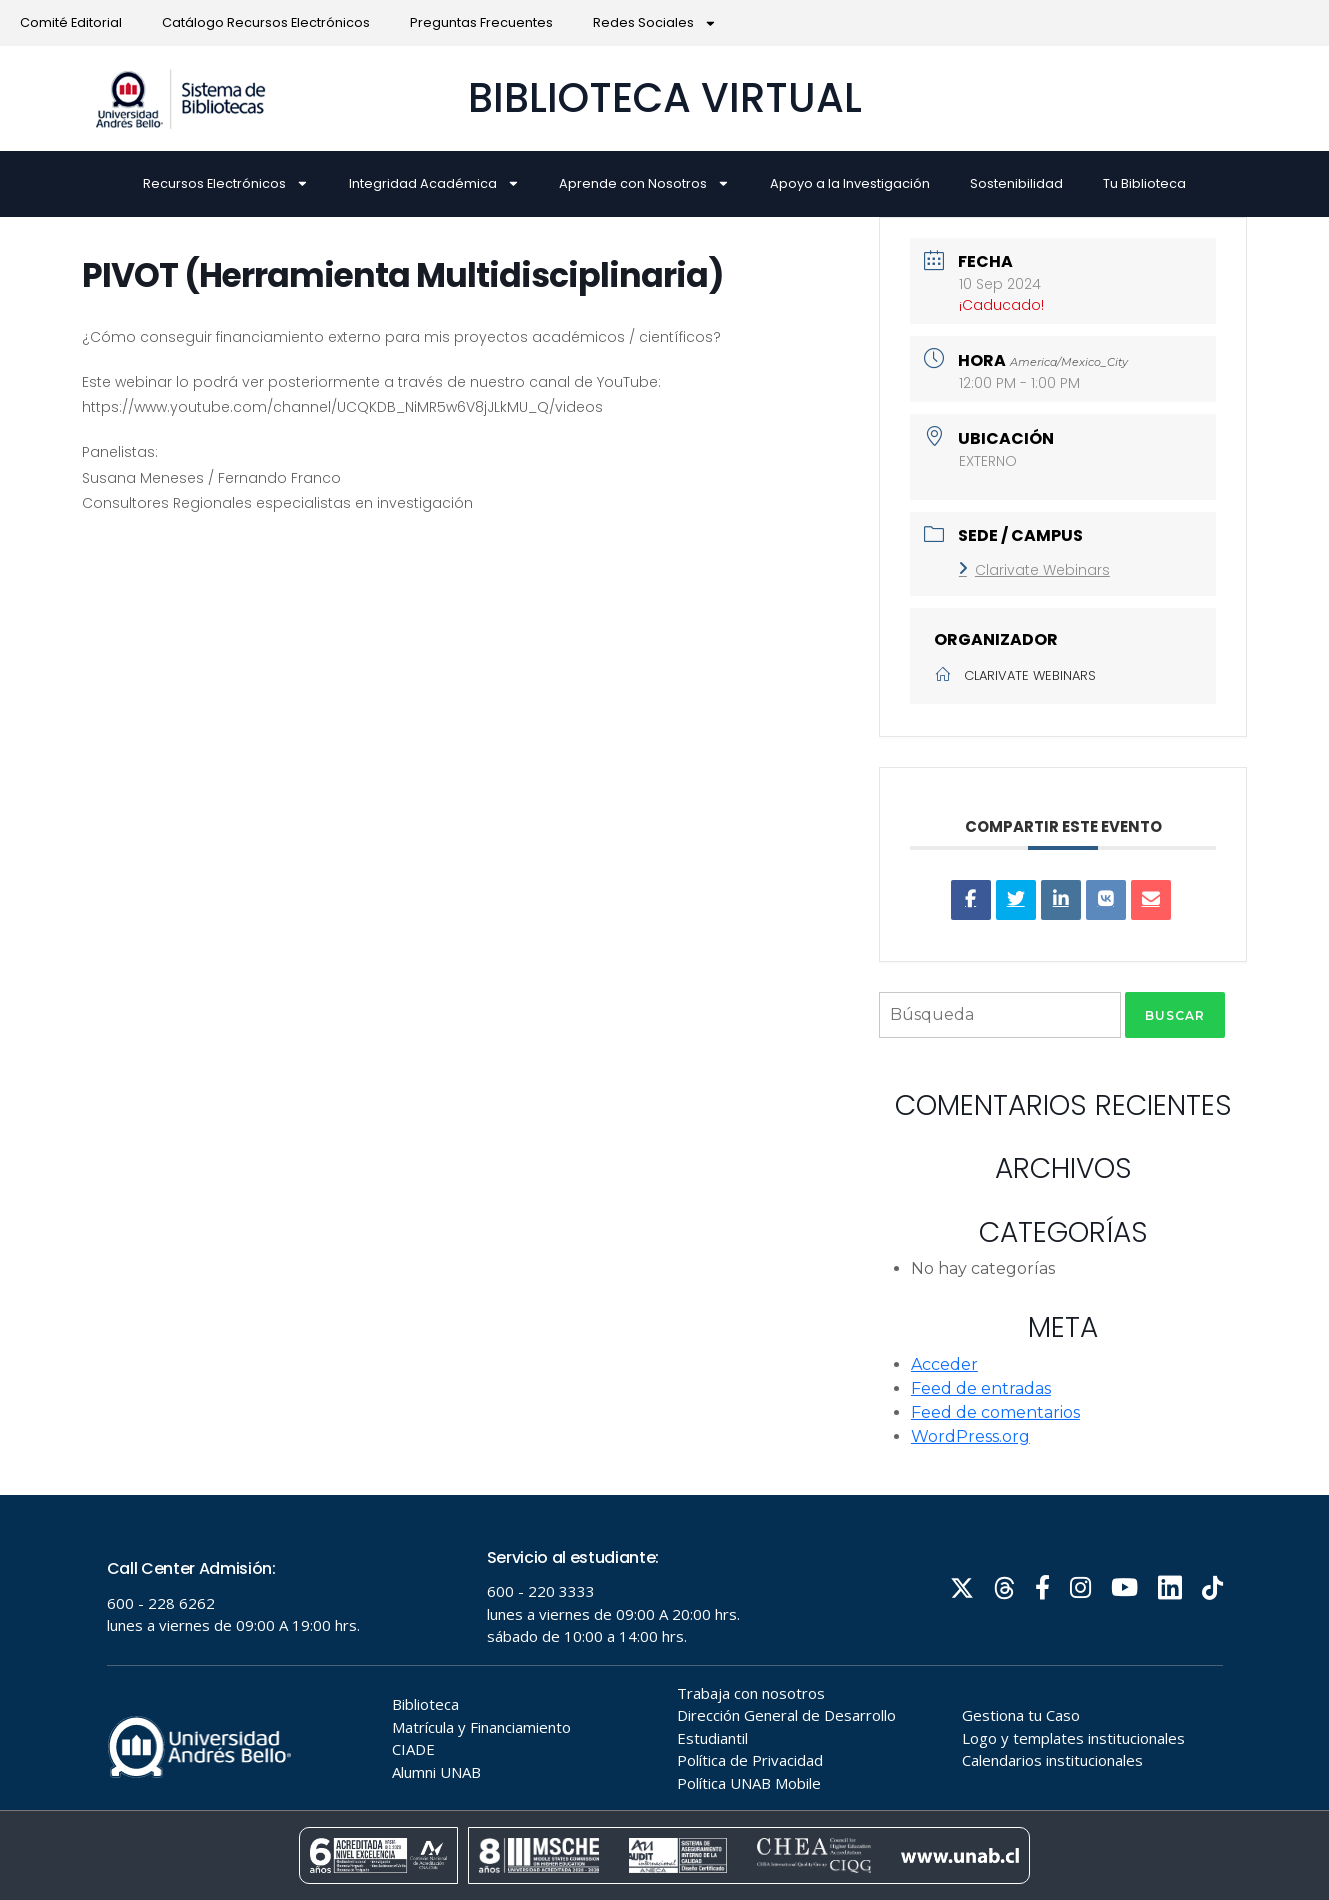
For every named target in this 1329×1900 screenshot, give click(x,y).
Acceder (944, 1364)
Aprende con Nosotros (644, 183)
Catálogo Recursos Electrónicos (266, 22)
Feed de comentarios (995, 1412)
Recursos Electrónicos (226, 183)
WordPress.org (970, 1436)
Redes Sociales (655, 23)
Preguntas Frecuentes (481, 22)
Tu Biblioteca (1144, 183)
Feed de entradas (981, 1388)
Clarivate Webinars (1034, 570)
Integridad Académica (434, 183)
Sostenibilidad (1016, 183)
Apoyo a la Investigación (850, 183)
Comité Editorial (71, 22)
